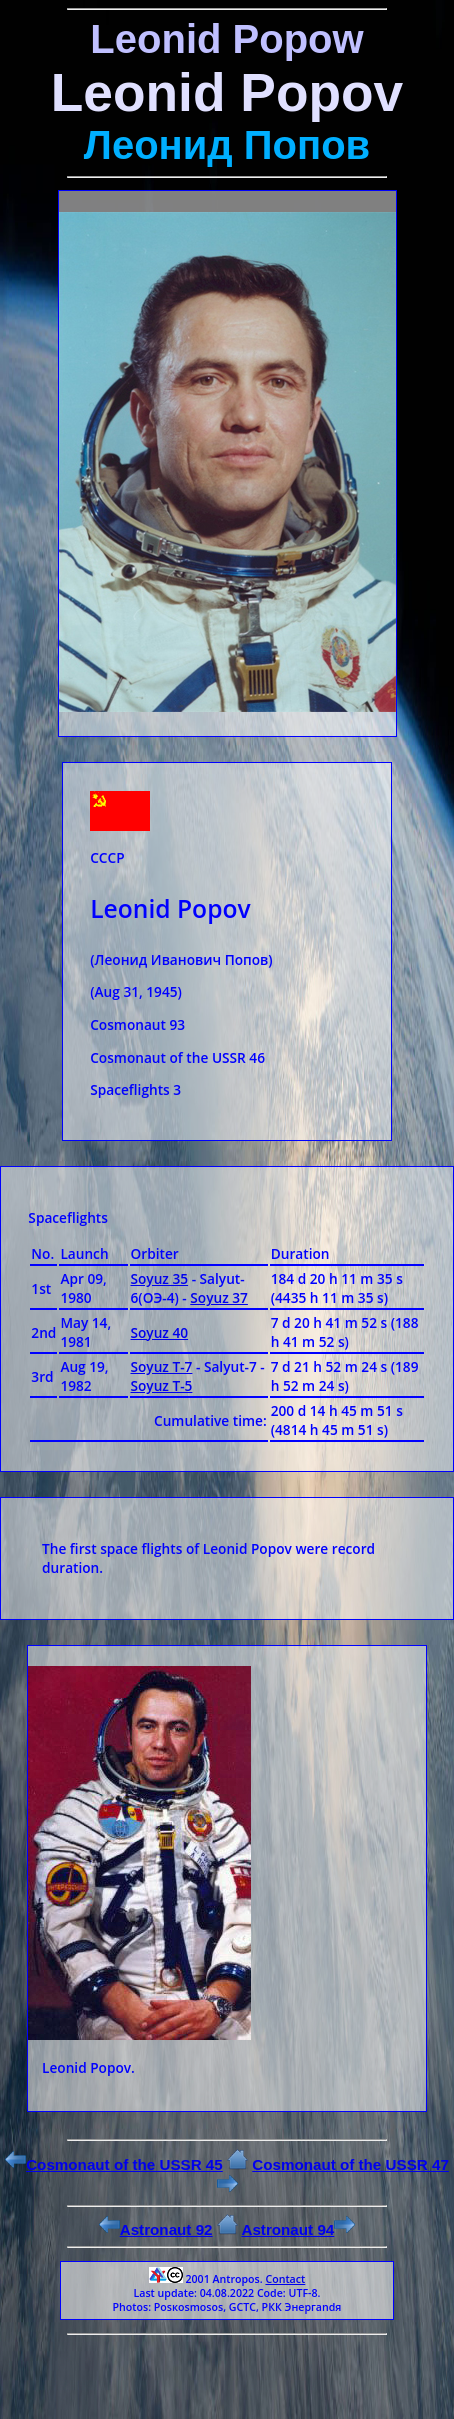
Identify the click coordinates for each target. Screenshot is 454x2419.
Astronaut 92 (156, 2229)
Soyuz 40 (160, 1332)
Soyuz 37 (219, 1297)
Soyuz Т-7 (162, 1366)
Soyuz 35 (160, 1278)
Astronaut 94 (298, 2229)
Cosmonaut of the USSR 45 (114, 2164)
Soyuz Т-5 (162, 1385)
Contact (285, 2279)
